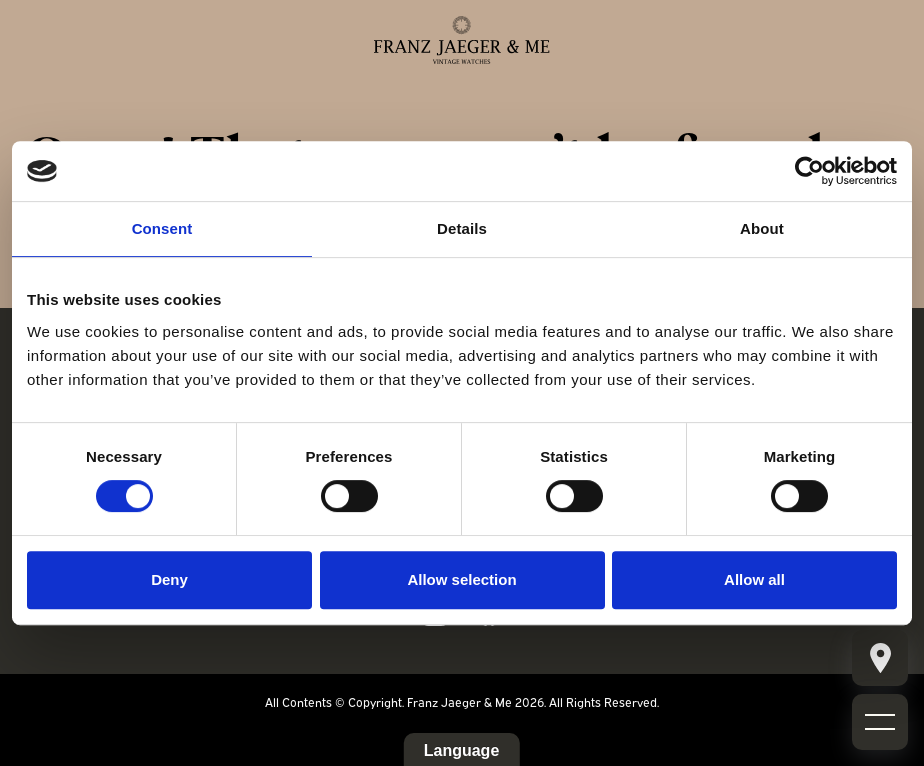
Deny (169, 579)
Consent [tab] (162, 228)
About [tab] (762, 228)
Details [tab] (462, 228)
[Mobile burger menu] (880, 658)
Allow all (754, 579)
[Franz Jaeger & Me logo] (462, 40)
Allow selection (461, 579)
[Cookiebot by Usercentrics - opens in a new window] (809, 171)
